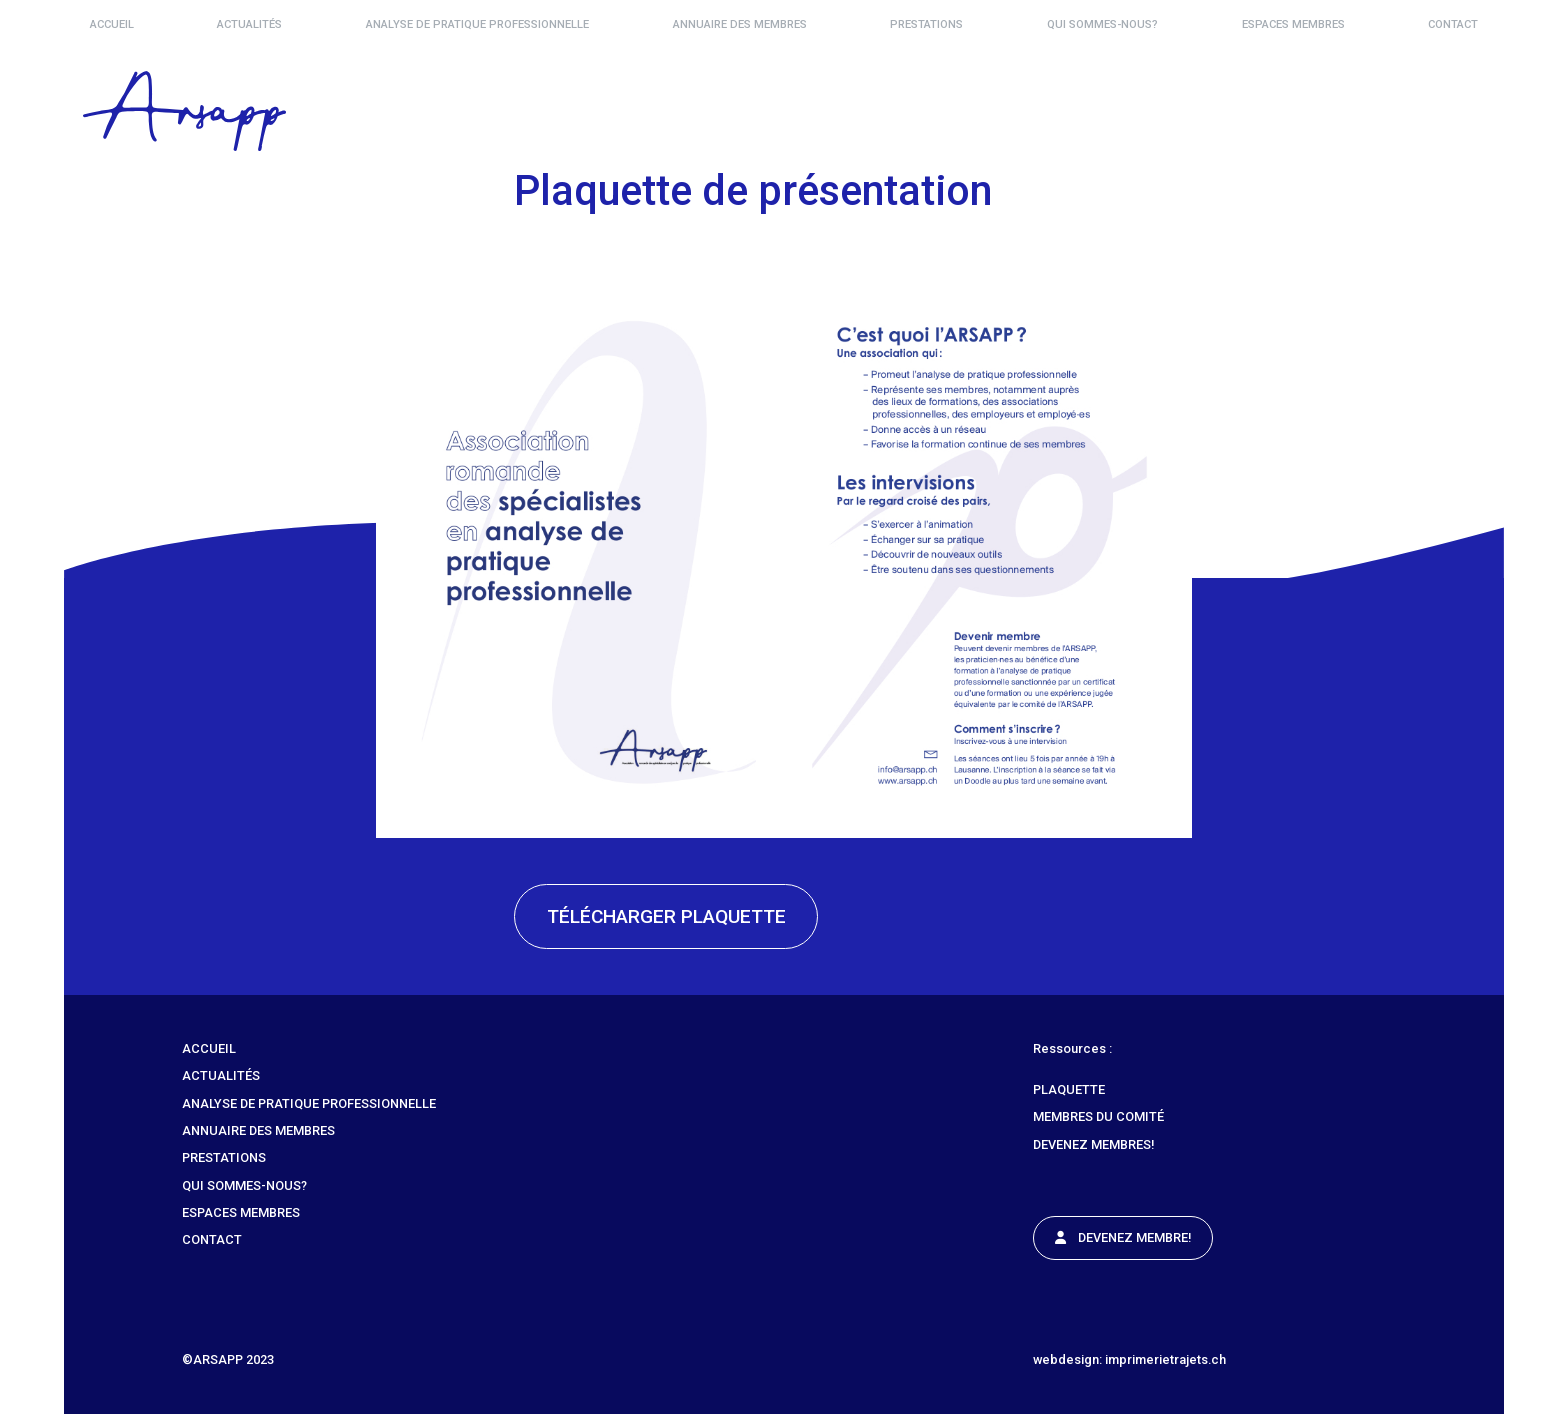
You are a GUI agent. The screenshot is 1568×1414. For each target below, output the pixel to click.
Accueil (112, 24)
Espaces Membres (1293, 24)
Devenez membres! (1093, 1144)
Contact (1453, 24)
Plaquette (1069, 1089)
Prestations (926, 24)
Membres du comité (1098, 1116)
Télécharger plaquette (666, 916)
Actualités (249, 24)
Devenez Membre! (1123, 1237)
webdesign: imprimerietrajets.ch (1129, 1359)
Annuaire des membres (740, 24)
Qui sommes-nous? (1102, 24)
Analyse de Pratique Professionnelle (477, 24)
